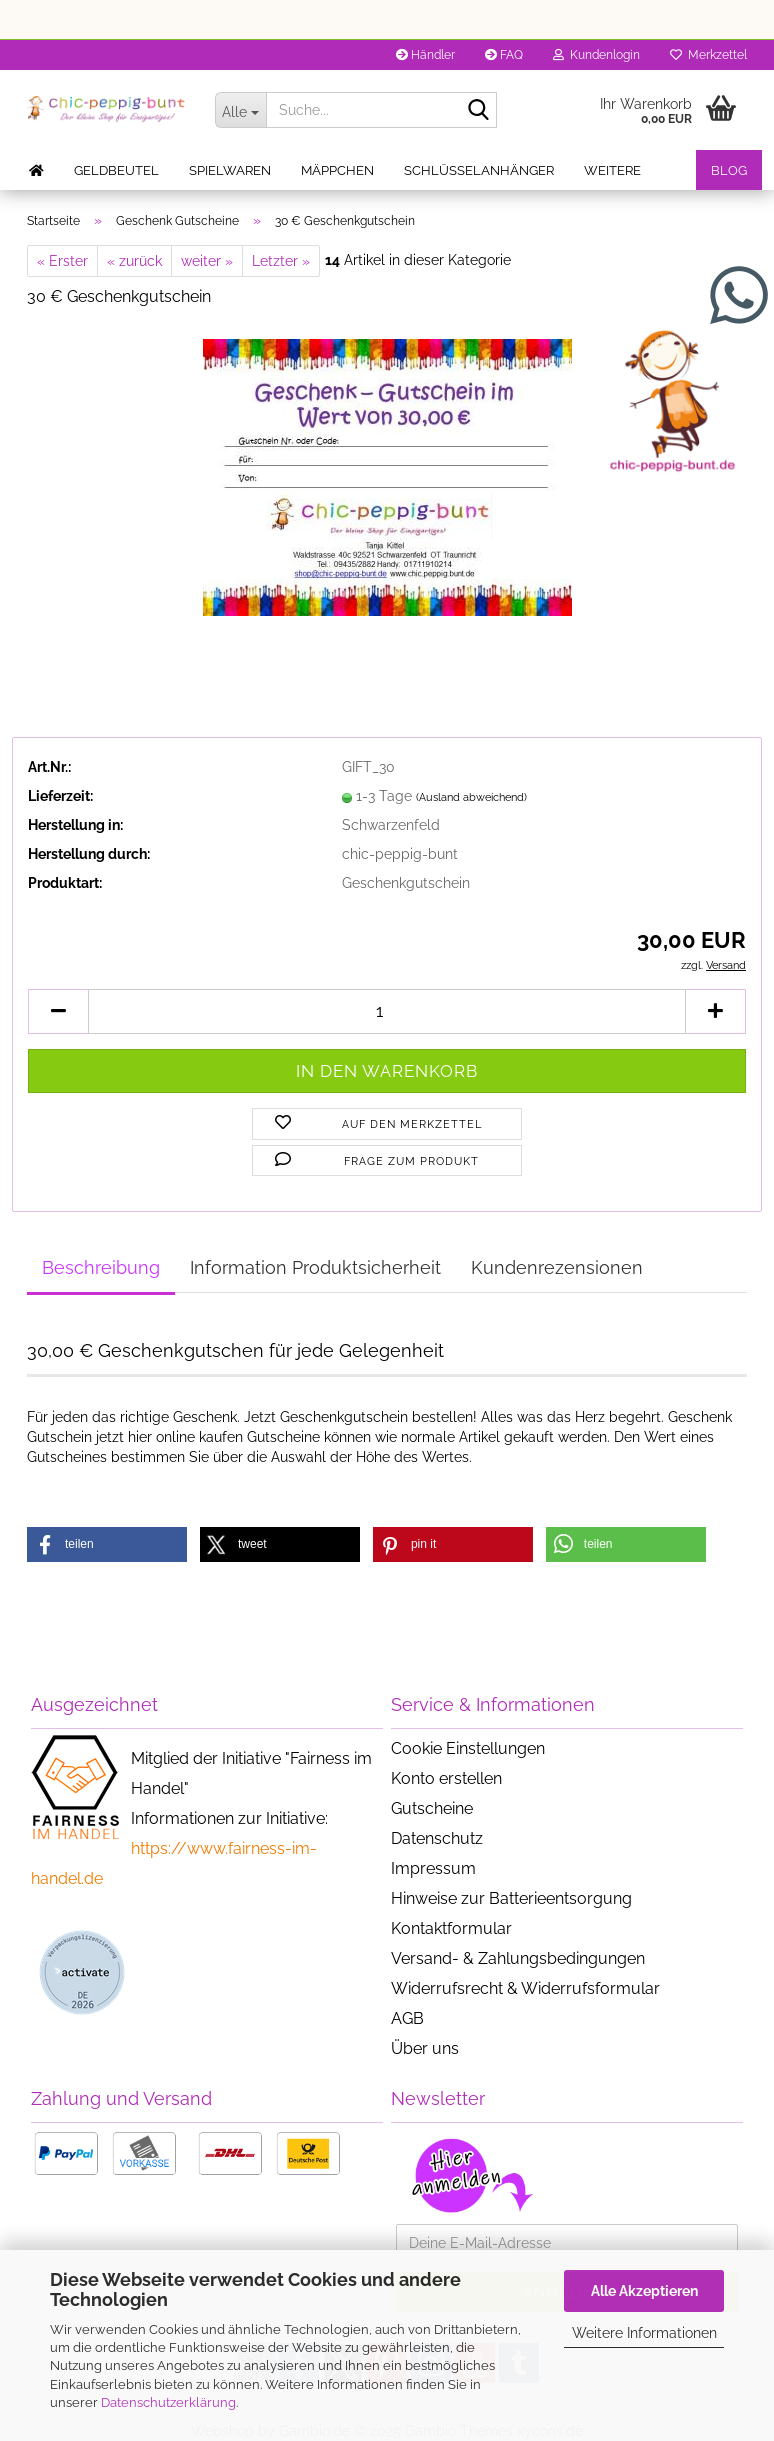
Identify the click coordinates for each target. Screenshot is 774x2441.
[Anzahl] (387, 1011)
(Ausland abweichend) (471, 797)
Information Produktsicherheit (315, 1267)
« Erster (62, 261)
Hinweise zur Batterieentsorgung (511, 1898)
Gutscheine (432, 1808)
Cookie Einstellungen (468, 1748)
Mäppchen (337, 170)
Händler (425, 55)
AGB (407, 2018)
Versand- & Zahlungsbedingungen (518, 1958)
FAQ (504, 55)
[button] (58, 1011)
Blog (729, 170)
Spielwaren (230, 170)
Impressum (433, 1868)
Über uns (425, 2048)
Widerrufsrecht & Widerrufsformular (525, 1988)
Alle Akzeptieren (644, 2291)
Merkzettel (708, 55)
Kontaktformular (451, 1928)
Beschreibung (101, 1267)
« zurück (134, 261)
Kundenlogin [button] (596, 55)
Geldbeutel (116, 170)
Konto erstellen (446, 1778)
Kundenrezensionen (557, 1267)
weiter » (207, 261)
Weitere (612, 170)
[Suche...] (241, 110)
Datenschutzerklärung (168, 2402)
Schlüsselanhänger (479, 170)
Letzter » (281, 261)
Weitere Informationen (644, 2333)
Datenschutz (437, 1838)
